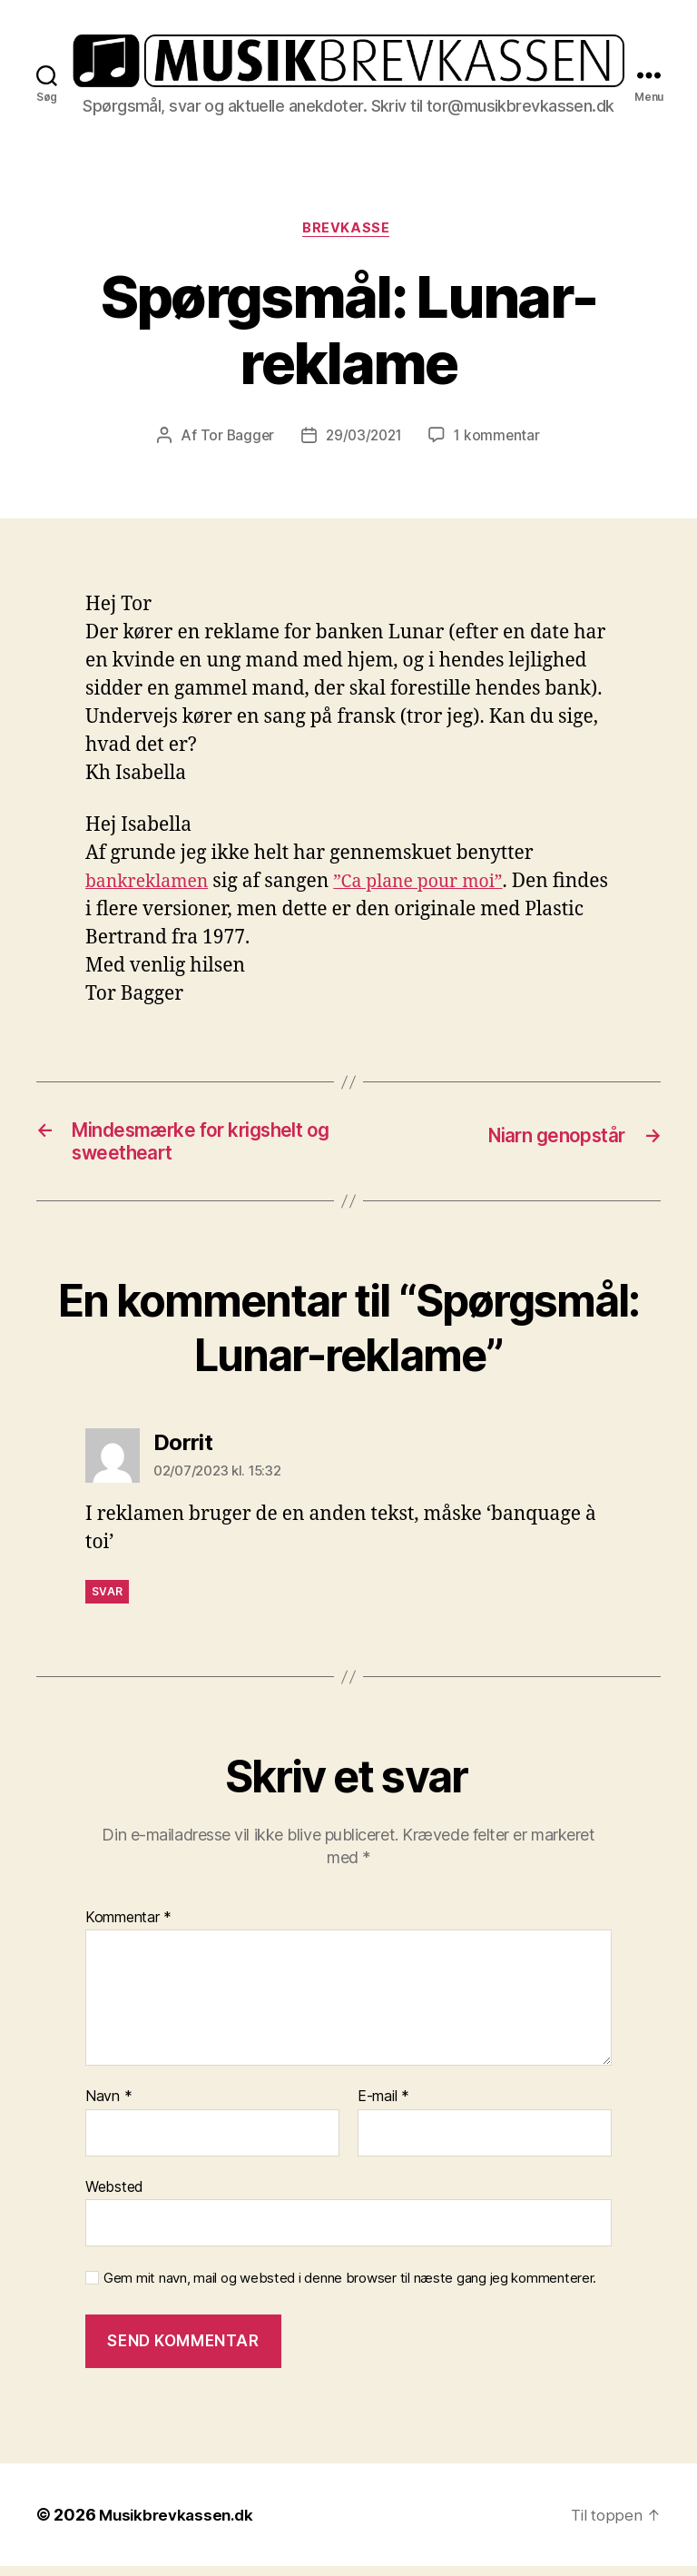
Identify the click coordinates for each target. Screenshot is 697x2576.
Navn (108, 2107)
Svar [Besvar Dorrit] (107, 1602)
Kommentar (128, 1928)
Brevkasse (348, 230)
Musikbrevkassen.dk (179, 2524)
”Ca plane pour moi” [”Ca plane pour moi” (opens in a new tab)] (435, 885)
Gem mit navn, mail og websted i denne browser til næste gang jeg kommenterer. (349, 2289)
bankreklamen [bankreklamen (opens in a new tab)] (152, 885)
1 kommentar (500, 438)
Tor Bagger (233, 438)
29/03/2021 (363, 438)
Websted (114, 2196)
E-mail (383, 2107)
